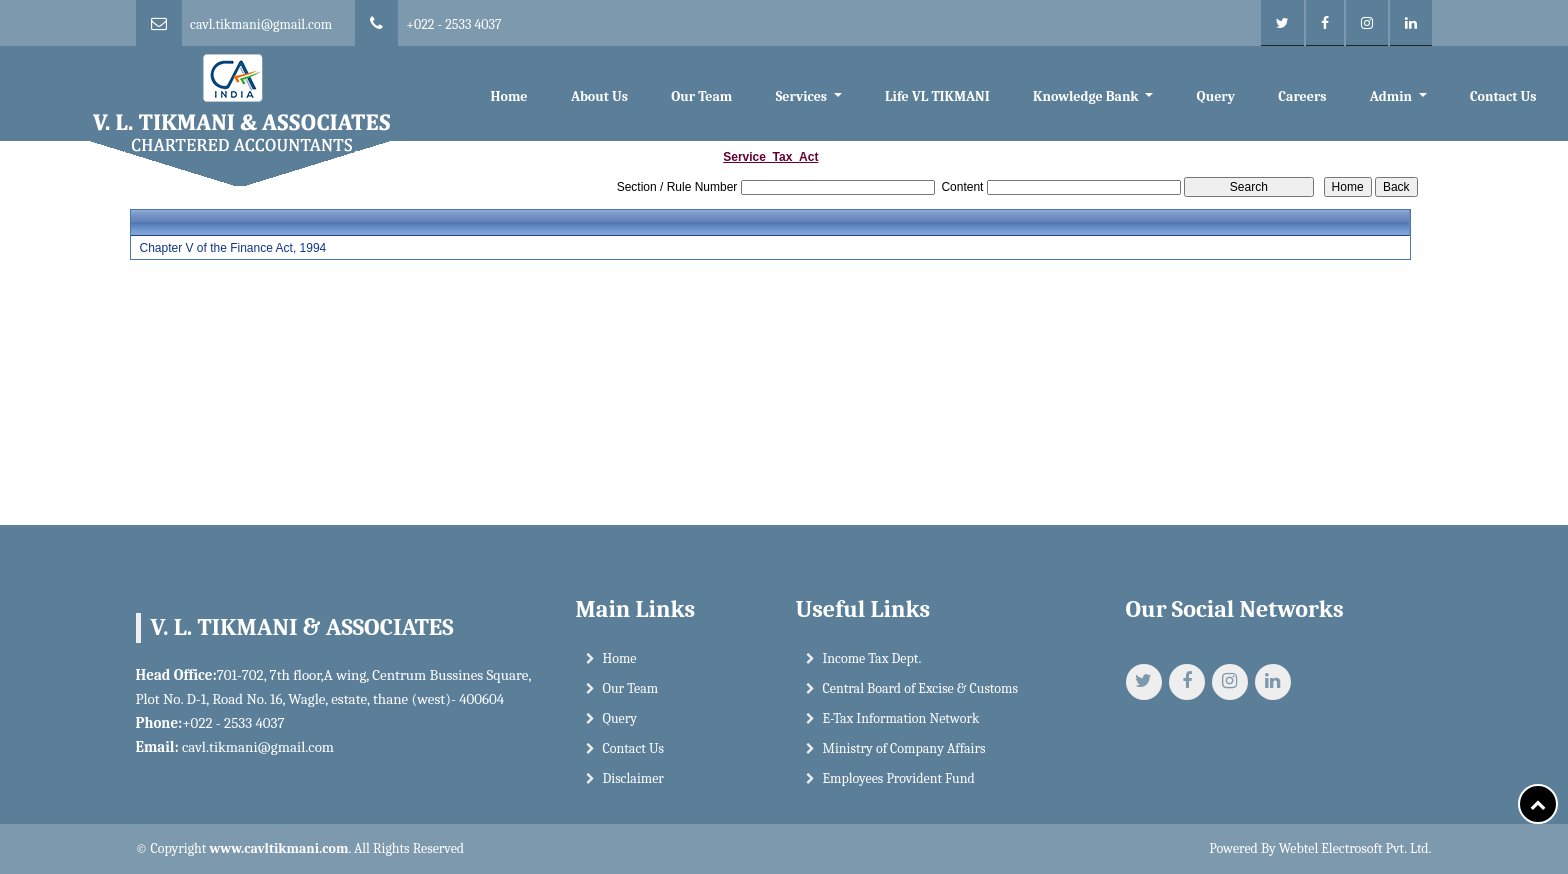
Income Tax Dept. (872, 658)
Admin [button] (1392, 96)
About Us (599, 96)
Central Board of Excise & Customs (920, 688)
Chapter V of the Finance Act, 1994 (232, 248)
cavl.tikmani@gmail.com (261, 24)
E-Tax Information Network (901, 718)
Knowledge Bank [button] (1087, 96)
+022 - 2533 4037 (453, 24)
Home (508, 96)
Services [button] (803, 96)
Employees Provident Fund (899, 778)
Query (1216, 96)
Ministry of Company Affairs (904, 748)
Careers (1302, 96)
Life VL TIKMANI (937, 96)
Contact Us (1503, 96)
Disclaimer (633, 778)
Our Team (701, 96)
